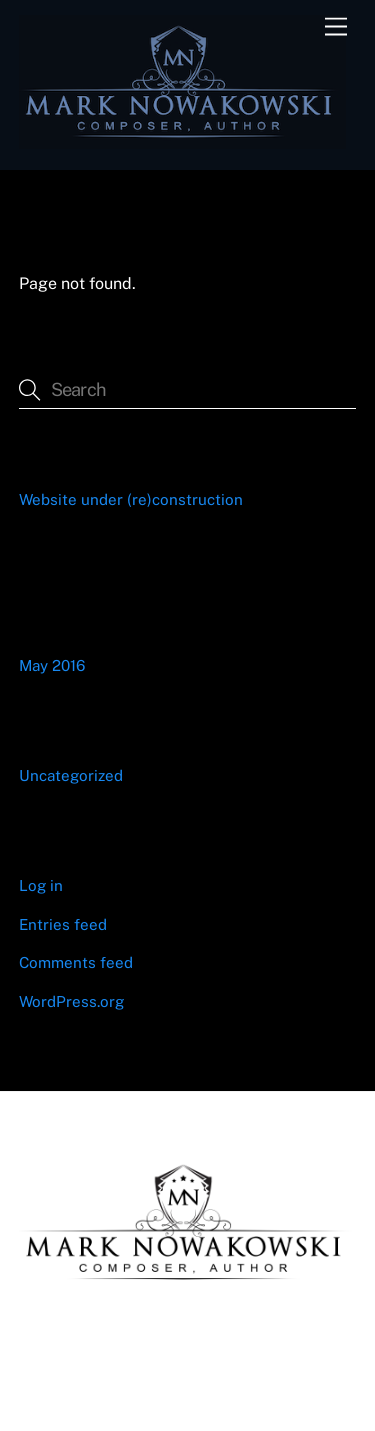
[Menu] (336, 27)
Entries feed (63, 924)
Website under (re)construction (131, 499)
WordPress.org (71, 1001)
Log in (41, 885)
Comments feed (76, 962)
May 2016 (52, 665)
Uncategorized (71, 775)
